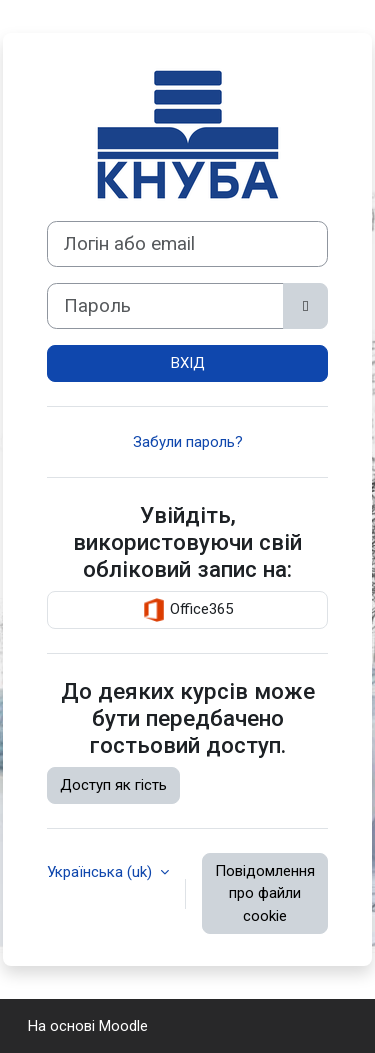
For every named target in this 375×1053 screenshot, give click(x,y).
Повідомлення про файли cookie (265, 893)
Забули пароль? (188, 442)
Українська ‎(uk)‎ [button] (101, 872)
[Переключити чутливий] (305, 306)
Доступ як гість (113, 785)
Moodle (123, 1026)
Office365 (187, 610)
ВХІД (188, 363)
